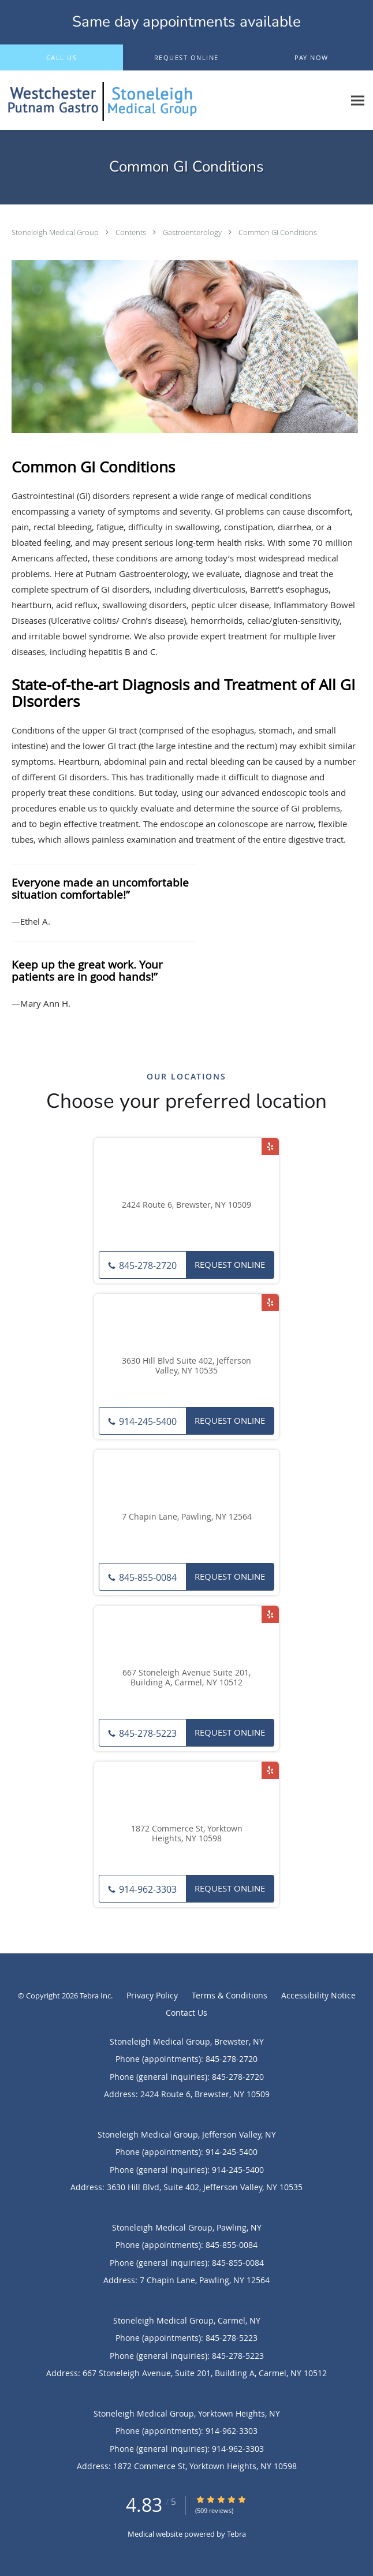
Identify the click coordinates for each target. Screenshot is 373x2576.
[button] (186, 57)
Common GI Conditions (277, 232)
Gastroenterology (193, 232)
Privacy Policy (152, 1995)
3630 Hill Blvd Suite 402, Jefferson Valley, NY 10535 (186, 1366)
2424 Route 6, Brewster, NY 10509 (186, 1205)
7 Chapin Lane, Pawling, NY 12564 (187, 1517)
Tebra (236, 2534)
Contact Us (186, 2012)
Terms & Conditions (229, 1995)
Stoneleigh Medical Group (56, 232)
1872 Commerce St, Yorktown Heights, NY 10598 (187, 1834)
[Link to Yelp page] (270, 1146)
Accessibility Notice (318, 1995)
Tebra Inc (95, 1995)
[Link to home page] (172, 100)
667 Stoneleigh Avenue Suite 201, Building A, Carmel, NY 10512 (186, 1678)
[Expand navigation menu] (358, 100)
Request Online (230, 1264)
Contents (131, 232)
